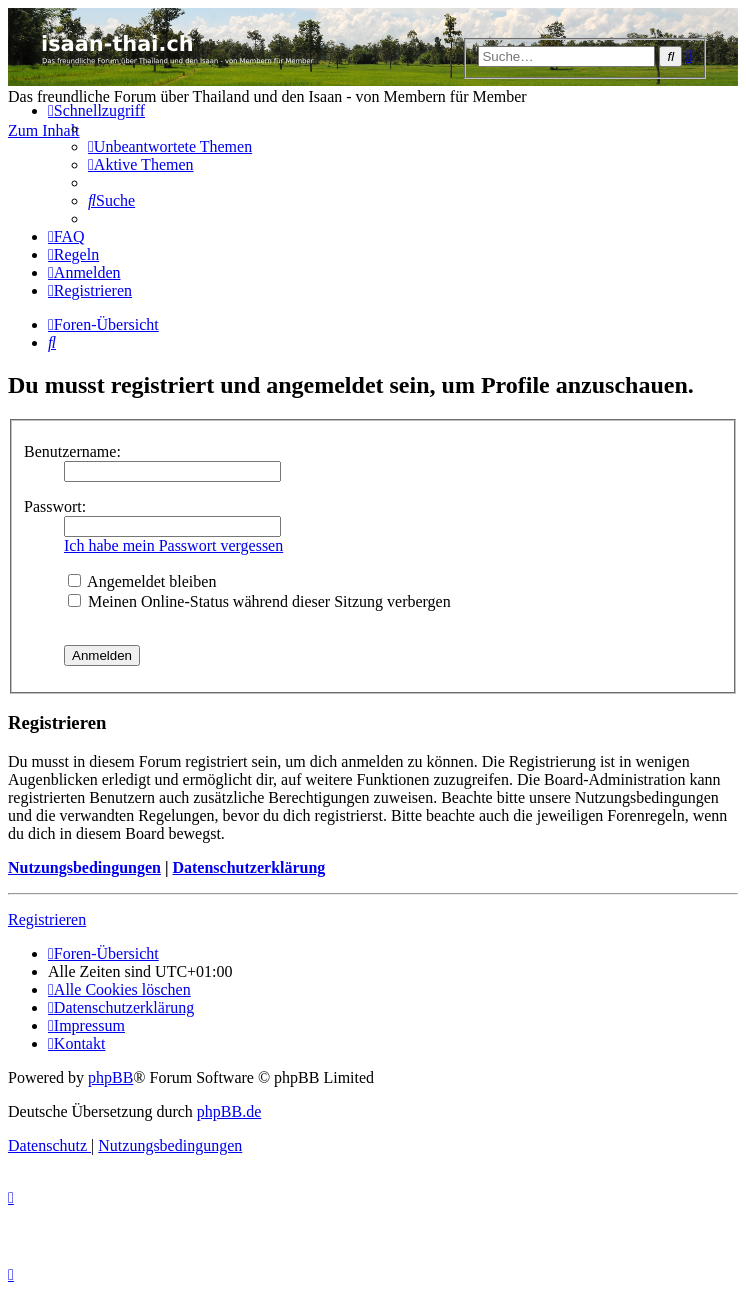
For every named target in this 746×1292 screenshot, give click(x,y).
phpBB (110, 1077)
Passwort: (55, 506)
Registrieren (47, 919)
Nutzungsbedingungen (84, 867)
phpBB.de (229, 1111)
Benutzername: (72, 451)
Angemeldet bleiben (142, 581)
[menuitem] (170, 146)
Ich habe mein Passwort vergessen (173, 545)
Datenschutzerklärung (248, 867)
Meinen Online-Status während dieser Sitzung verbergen (259, 601)
